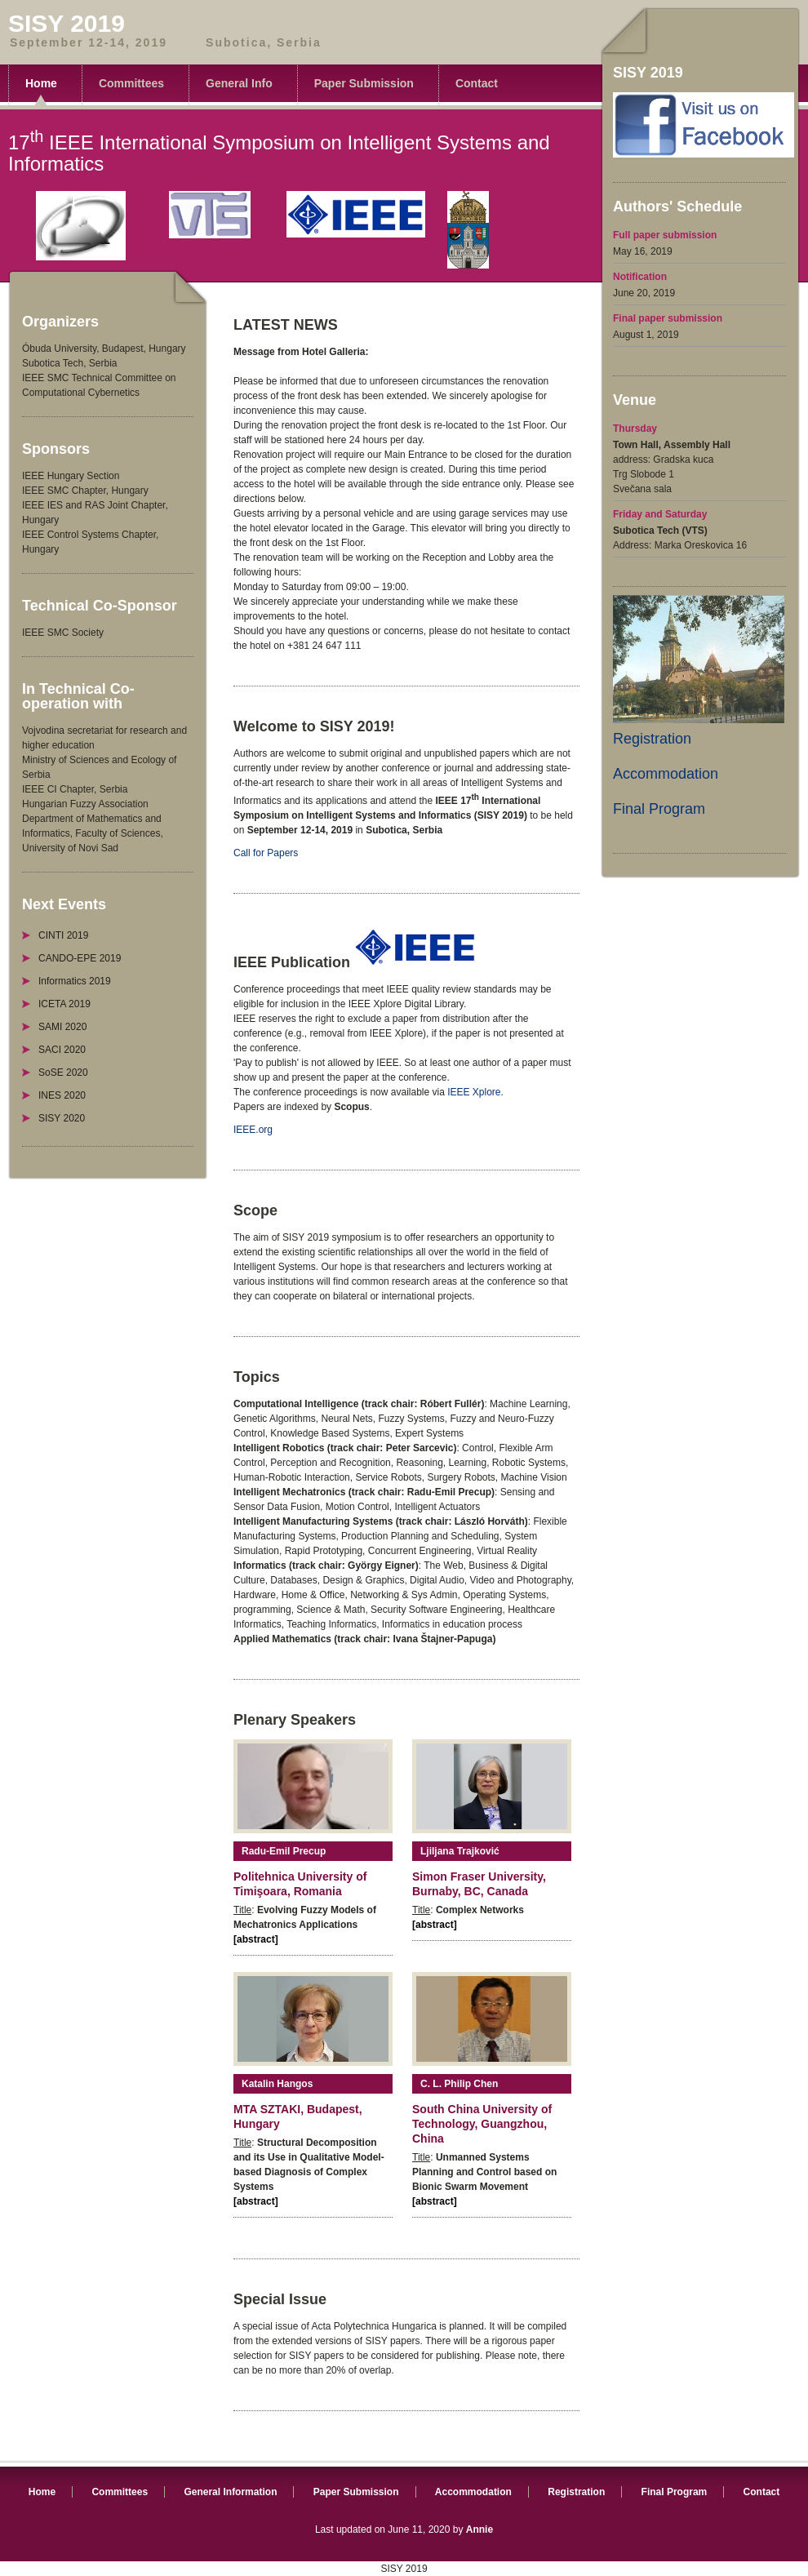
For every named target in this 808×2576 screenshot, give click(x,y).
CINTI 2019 (63, 935)
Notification (640, 276)
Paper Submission (364, 83)
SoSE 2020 (63, 1072)
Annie (479, 2529)
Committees (131, 83)
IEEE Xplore (473, 1092)
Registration (652, 739)
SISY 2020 (61, 1118)
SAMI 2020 (62, 1027)
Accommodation (665, 774)
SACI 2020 (62, 1049)
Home (41, 83)
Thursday (635, 428)
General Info (239, 83)
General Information (230, 2492)
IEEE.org (253, 1129)
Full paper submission (665, 235)
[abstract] (255, 1939)
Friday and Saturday (660, 514)
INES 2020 (62, 1095)
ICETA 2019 (64, 1004)
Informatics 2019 (74, 981)
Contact (476, 83)
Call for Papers (265, 853)
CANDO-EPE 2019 (79, 958)
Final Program (659, 809)
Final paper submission (667, 318)
